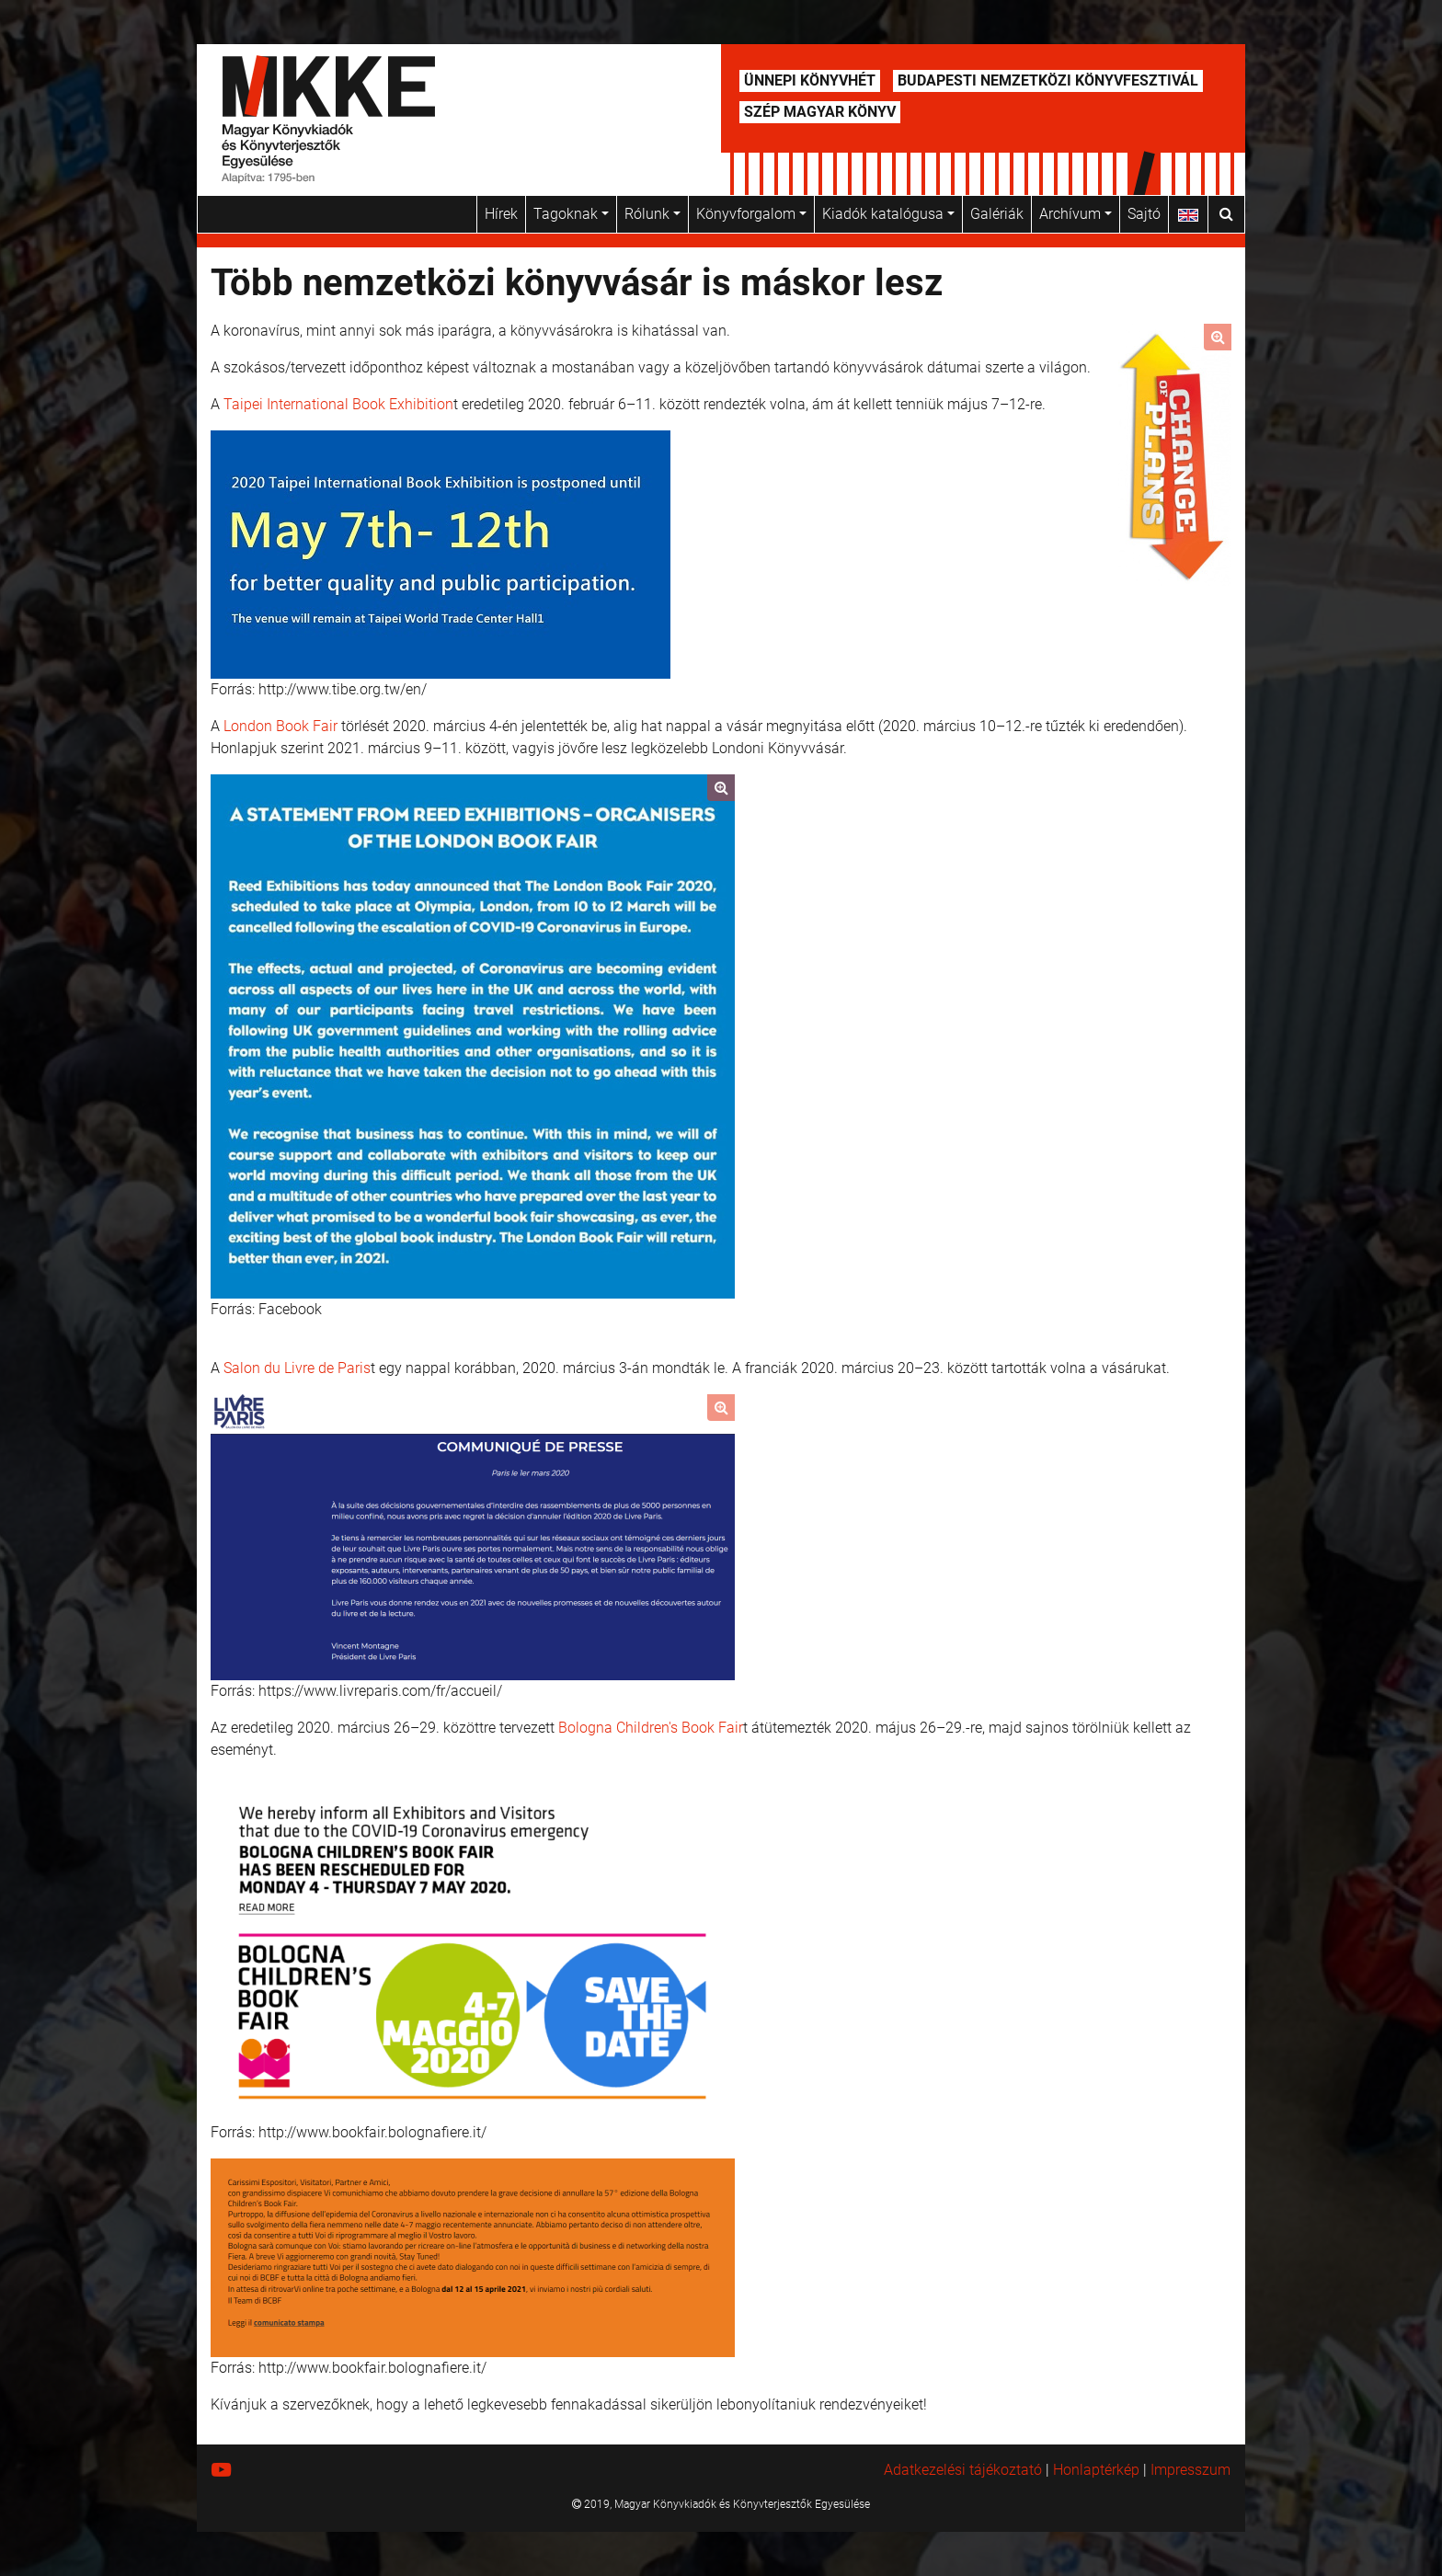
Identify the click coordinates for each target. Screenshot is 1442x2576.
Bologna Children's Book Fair (650, 1727)
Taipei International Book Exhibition (338, 404)
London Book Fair (280, 726)
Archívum (1075, 214)
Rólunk (652, 214)
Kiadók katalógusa (888, 214)
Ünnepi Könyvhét (810, 80)
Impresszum (1190, 2470)
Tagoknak (571, 214)
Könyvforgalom (751, 214)
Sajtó (1144, 214)
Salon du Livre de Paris (297, 1368)
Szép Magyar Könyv (820, 111)
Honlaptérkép (1096, 2470)
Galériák (997, 214)
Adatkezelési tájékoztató (963, 2470)
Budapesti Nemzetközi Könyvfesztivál (1048, 80)
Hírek (501, 214)
